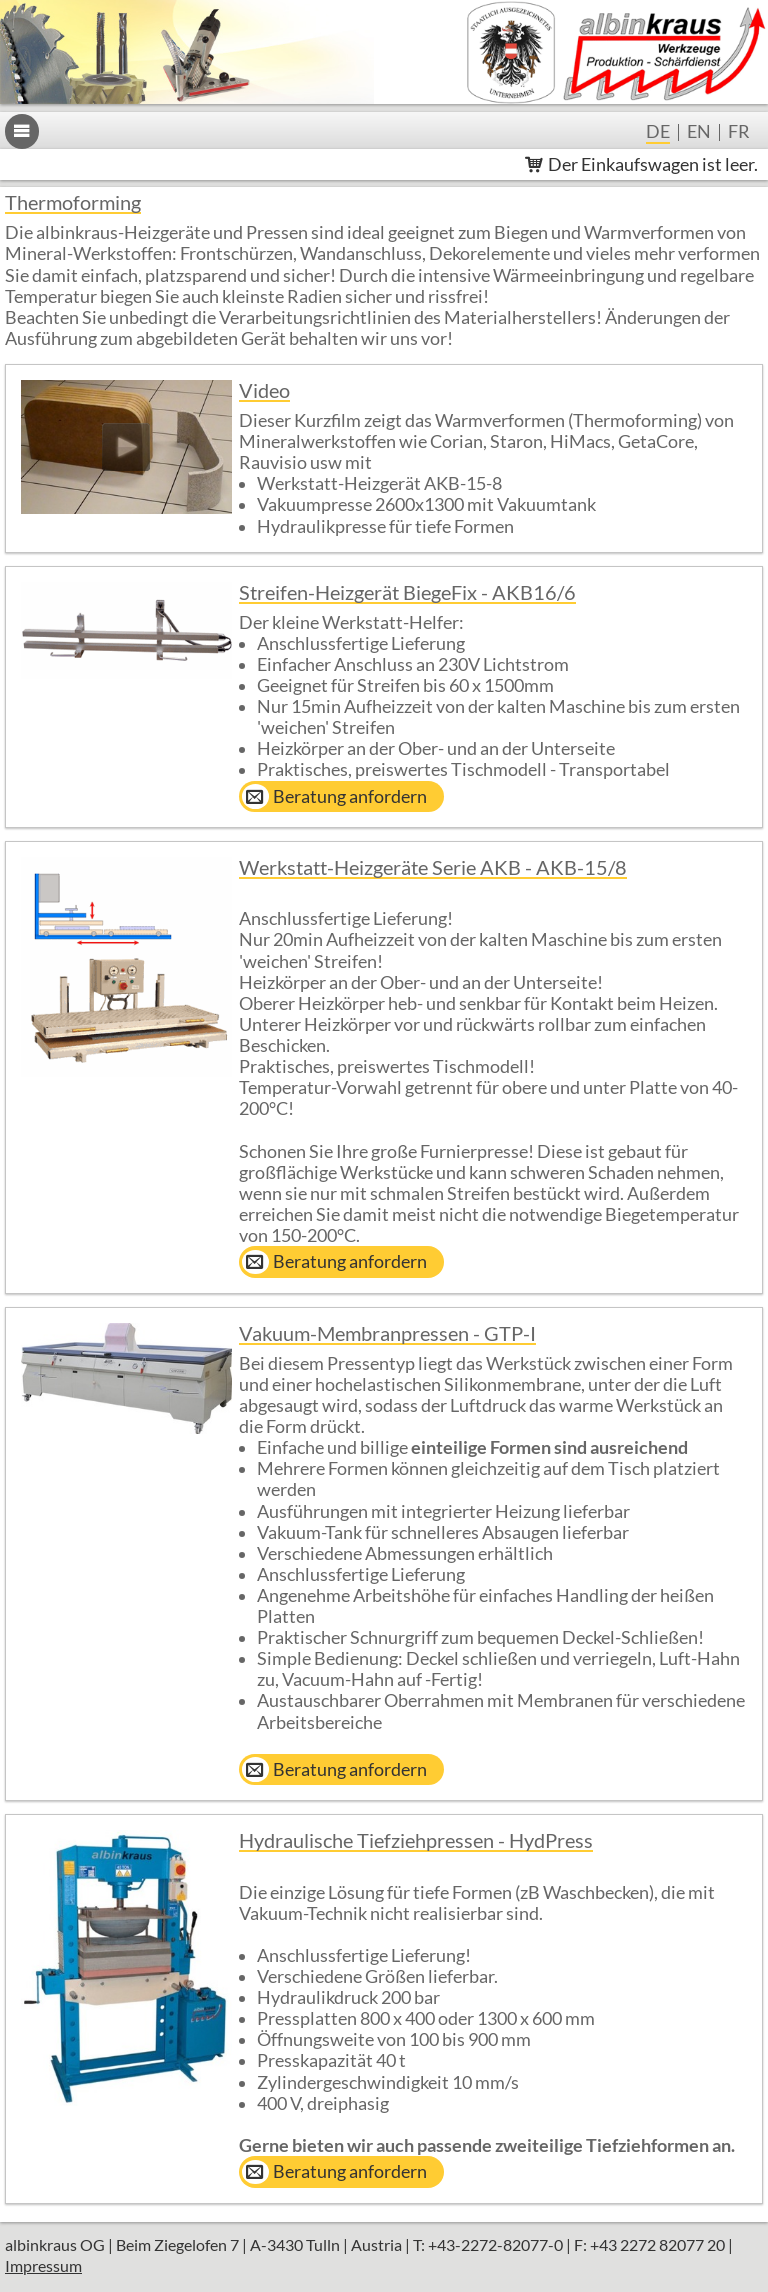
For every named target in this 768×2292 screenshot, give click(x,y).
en (699, 133)
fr (739, 133)
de (658, 133)
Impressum (43, 2265)
